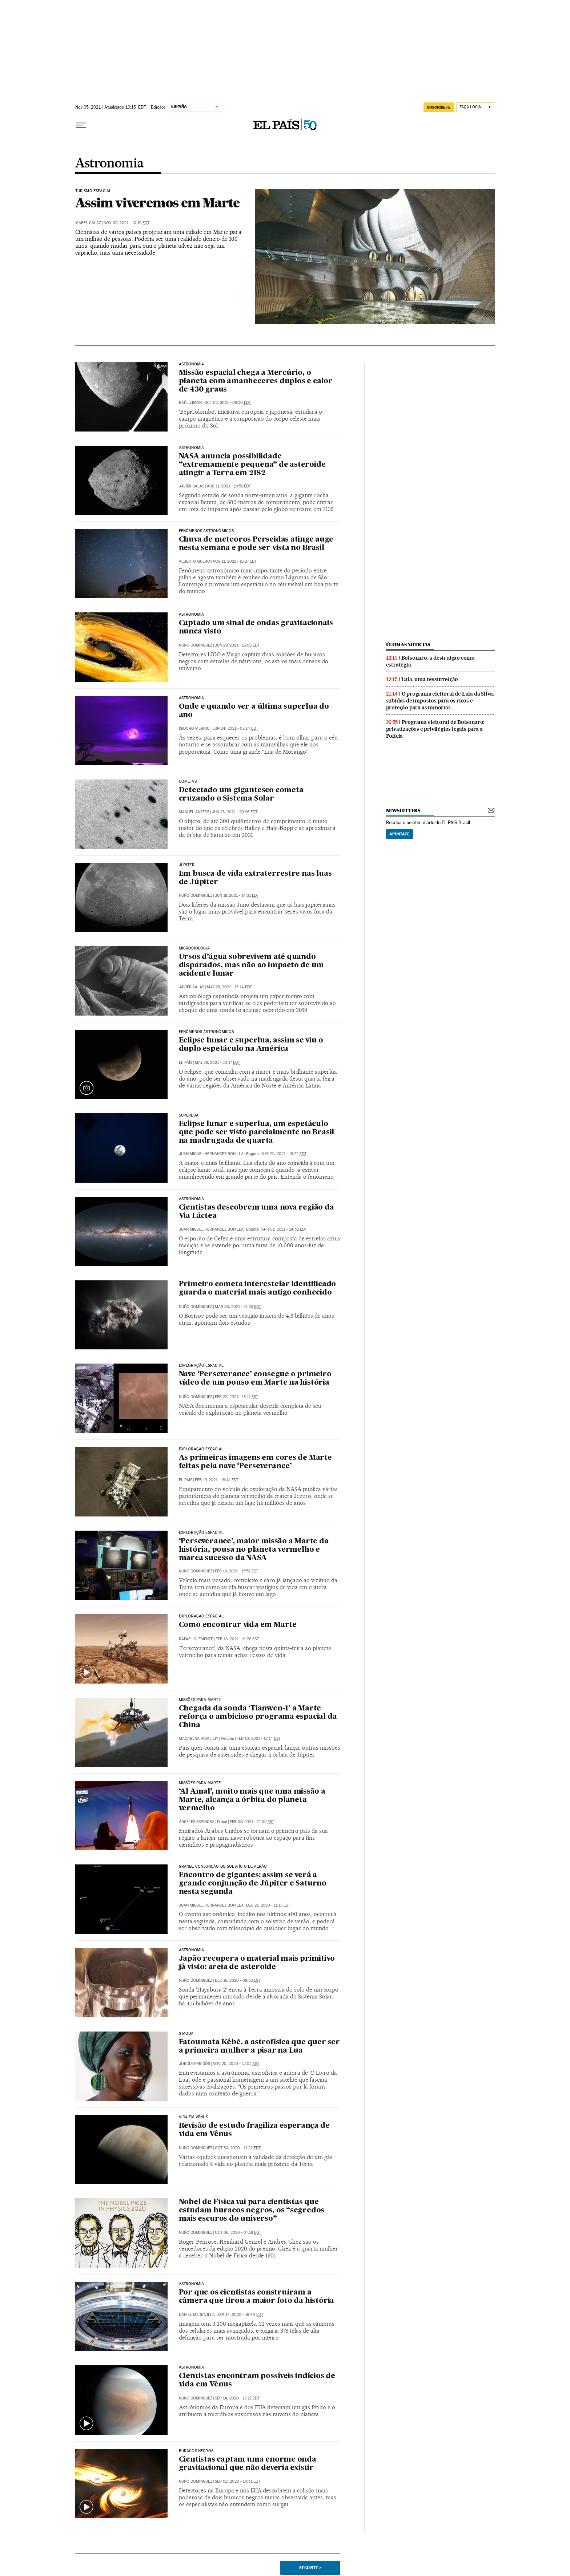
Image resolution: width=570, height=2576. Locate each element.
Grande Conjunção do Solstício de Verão (223, 1866)
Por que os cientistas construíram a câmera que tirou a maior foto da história (256, 2297)
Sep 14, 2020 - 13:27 (237, 2398)
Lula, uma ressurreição (429, 679)
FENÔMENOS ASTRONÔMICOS (206, 1032)
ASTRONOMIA (191, 614)
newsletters (403, 810)
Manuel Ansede (194, 812)
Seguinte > (310, 2567)
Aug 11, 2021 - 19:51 (229, 486)
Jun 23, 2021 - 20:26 (234, 812)
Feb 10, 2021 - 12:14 (259, 1738)
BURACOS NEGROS (196, 2451)
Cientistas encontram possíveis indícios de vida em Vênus (257, 2380)
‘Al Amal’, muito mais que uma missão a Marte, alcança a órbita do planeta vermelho (252, 1800)
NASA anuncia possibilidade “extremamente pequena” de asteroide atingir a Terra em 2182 (252, 465)
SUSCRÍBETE (439, 107)
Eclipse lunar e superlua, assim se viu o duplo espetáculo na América (251, 1045)
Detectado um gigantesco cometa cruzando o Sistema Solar (241, 794)
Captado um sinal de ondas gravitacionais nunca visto (256, 627)
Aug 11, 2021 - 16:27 (235, 561)
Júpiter (186, 865)
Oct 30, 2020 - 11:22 (238, 2148)
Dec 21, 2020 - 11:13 (268, 1905)
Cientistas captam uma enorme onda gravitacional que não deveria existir (247, 2464)
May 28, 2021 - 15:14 (229, 987)
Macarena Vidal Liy (198, 1738)
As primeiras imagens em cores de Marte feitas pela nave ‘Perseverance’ (255, 1462)
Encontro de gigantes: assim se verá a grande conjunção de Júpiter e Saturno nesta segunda (253, 1884)
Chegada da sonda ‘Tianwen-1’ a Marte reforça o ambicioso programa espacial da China (258, 1717)
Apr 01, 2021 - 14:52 (284, 1229)
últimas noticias (408, 644)
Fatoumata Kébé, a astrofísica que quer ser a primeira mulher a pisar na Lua (259, 2046)
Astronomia (109, 164)
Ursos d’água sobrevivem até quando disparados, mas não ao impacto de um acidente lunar (251, 965)
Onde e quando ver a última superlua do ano (254, 711)
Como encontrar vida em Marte (238, 1625)
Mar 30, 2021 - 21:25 (238, 1306)
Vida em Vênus (193, 2117)
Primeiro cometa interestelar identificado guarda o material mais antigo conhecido (257, 1288)
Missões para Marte (200, 1700)
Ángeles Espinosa (196, 1821)
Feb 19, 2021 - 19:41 (216, 1480)
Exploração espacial (201, 1366)
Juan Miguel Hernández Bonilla (211, 1153)
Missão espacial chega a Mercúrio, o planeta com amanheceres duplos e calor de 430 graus (256, 381)
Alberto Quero (194, 561)
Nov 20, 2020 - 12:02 (236, 2063)
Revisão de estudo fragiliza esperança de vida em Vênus (254, 2130)
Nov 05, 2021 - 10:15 (126, 222)
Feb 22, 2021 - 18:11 (236, 1396)
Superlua (188, 1115)
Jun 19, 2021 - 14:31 (237, 895)
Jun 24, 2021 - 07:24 (235, 728)
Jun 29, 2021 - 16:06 (237, 645)
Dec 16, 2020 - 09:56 (237, 1980)
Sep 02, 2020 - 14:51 (237, 2481)
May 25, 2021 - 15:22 (283, 1153)
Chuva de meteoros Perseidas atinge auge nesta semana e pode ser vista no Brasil (256, 544)
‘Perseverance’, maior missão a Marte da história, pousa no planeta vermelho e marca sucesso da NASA (254, 1550)
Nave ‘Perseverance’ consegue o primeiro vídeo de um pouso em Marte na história (255, 1378)
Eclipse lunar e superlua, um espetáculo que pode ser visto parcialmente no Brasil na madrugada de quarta (256, 1133)
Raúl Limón (190, 402)
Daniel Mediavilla (197, 2314)
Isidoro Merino (194, 728)
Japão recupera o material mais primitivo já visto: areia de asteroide (257, 1963)
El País (185, 1062)
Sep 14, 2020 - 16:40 (240, 2314)
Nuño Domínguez (195, 645)
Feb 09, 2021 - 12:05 (252, 1821)
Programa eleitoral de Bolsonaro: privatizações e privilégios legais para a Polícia (435, 729)
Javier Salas (191, 486)
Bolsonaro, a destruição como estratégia (430, 661)
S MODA (186, 2034)
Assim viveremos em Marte (157, 203)
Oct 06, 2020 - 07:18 (238, 2232)
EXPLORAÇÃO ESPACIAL (201, 1533)
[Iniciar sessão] (475, 107)
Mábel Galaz (88, 222)
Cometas (188, 781)
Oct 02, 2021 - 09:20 (227, 402)
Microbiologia (194, 948)
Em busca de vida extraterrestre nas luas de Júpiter (255, 878)
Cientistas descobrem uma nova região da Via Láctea (256, 1212)
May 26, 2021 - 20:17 (217, 1062)
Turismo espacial (93, 191)
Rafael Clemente (196, 1639)
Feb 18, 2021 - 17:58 (236, 1571)
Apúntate (399, 834)
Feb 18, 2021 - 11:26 (237, 1639)
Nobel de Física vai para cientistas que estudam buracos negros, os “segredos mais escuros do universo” (252, 2211)
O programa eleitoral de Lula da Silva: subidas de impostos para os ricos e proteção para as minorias (440, 700)
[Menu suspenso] (81, 125)
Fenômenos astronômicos (206, 531)
